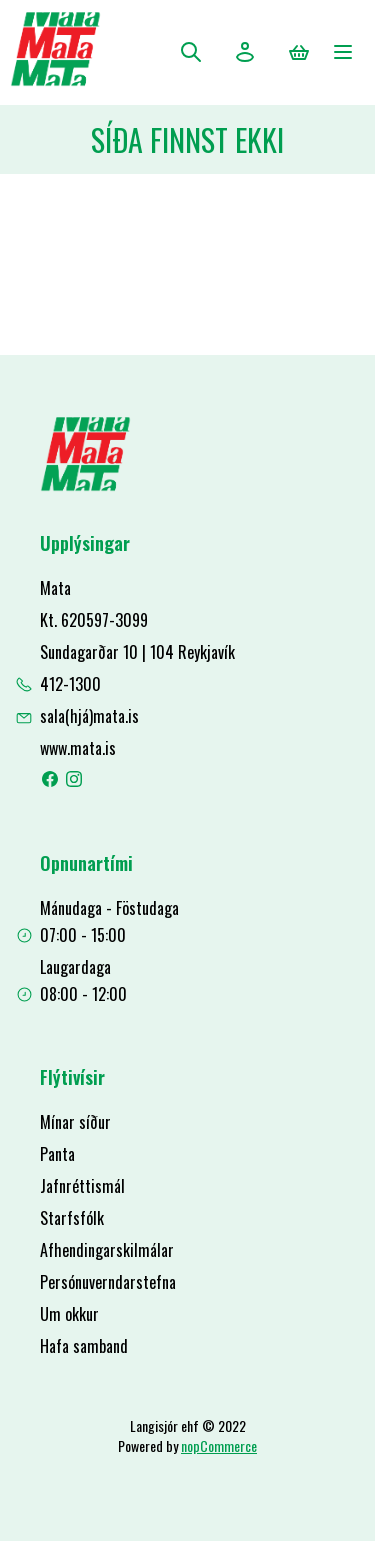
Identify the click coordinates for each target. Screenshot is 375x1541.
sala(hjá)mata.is (89, 716)
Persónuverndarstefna (108, 1282)
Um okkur (69, 1314)
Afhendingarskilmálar (107, 1250)
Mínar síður (75, 1122)
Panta (57, 1154)
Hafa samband (84, 1346)
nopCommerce (219, 1445)
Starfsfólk (72, 1218)
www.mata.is (78, 748)
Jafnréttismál (82, 1186)
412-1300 (70, 684)
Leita (191, 52)
